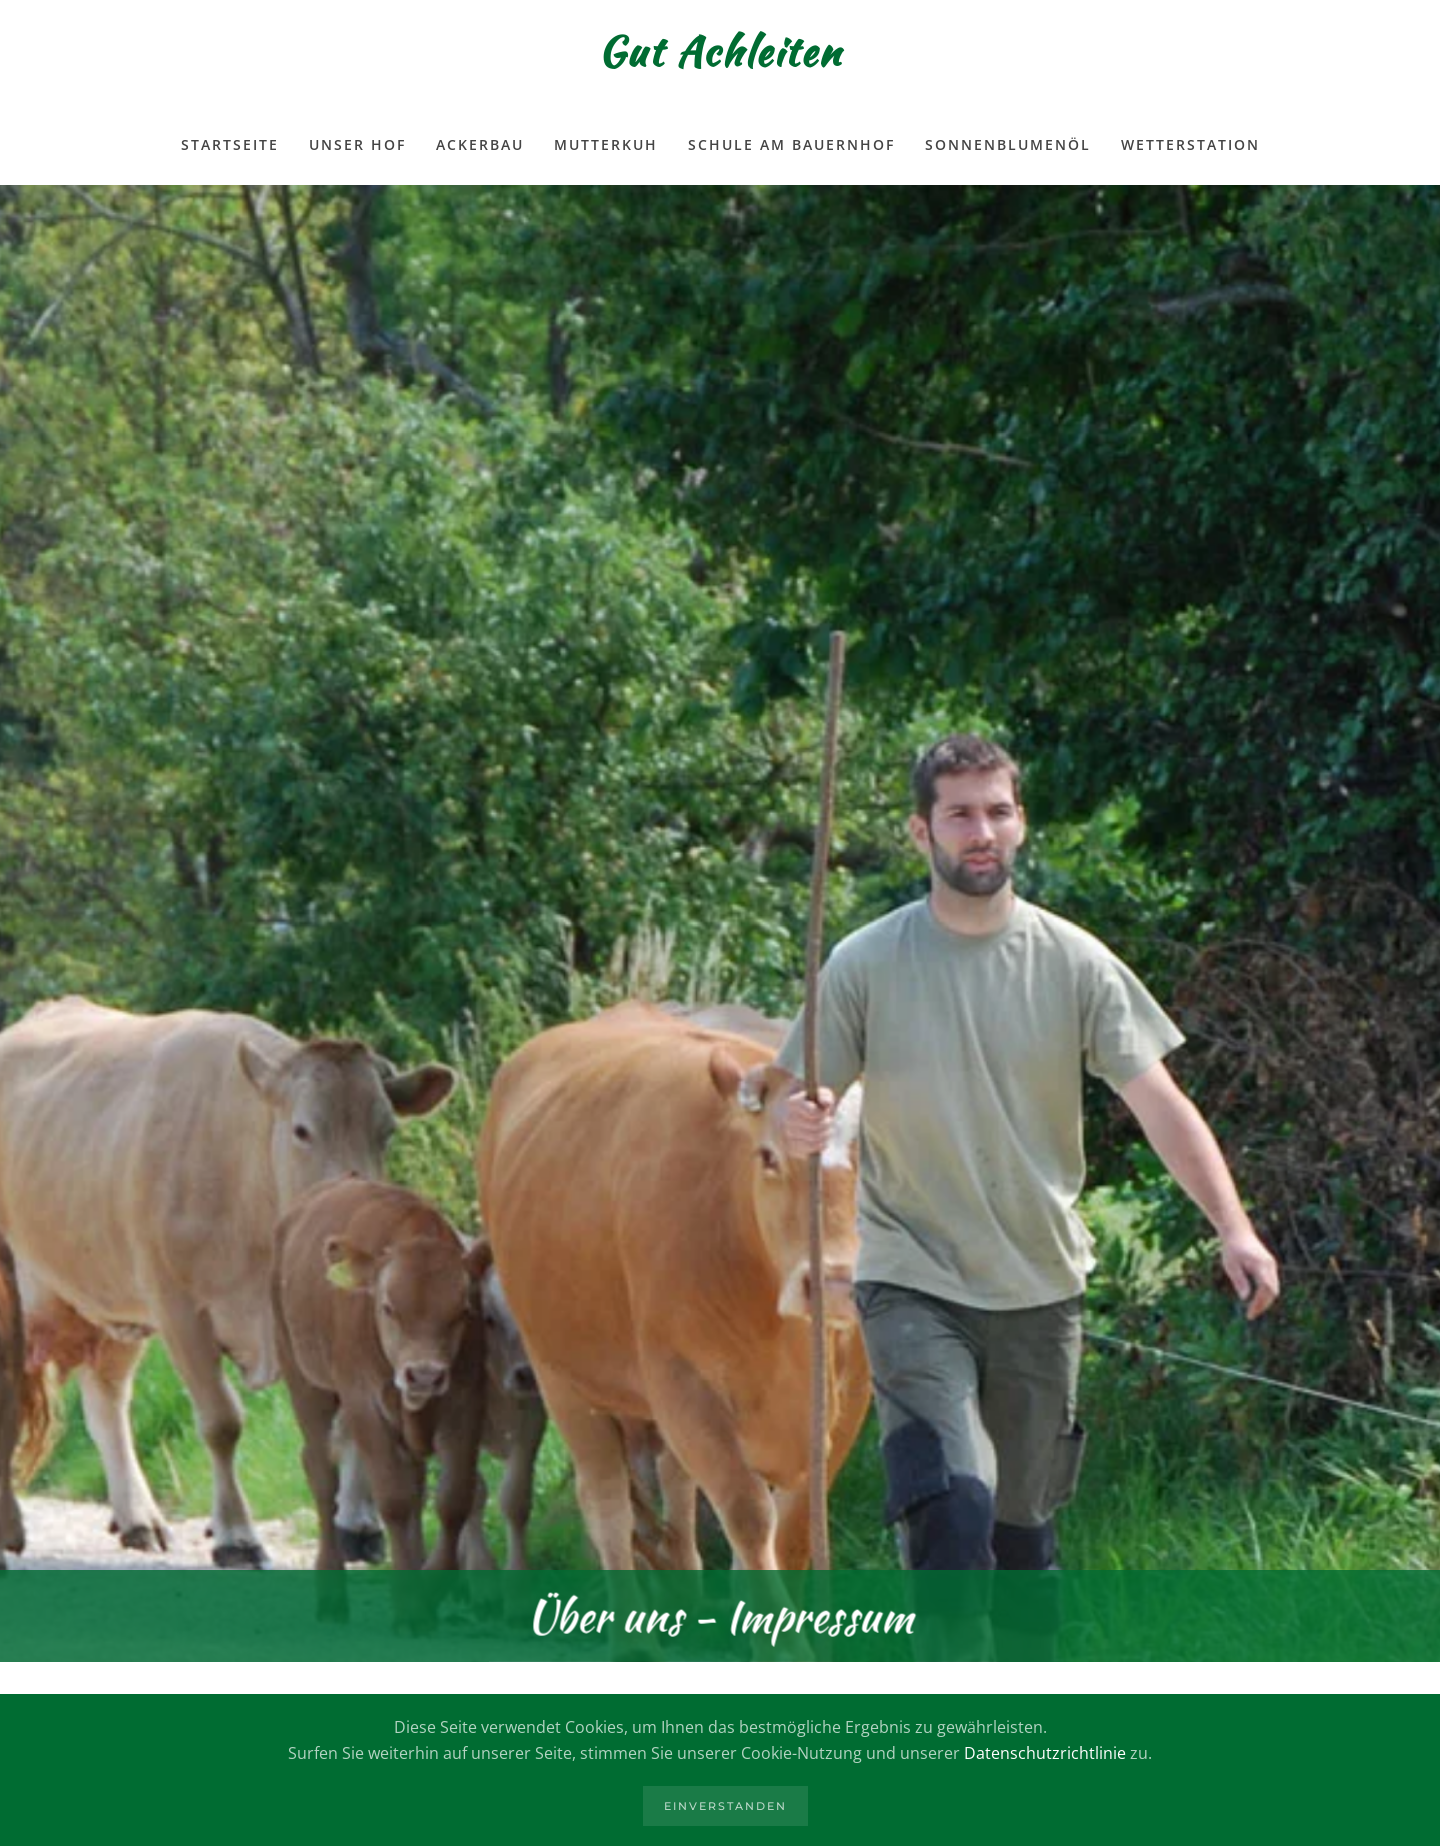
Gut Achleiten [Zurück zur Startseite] (720, 52)
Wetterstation (1190, 144)
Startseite (230, 144)
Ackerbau (480, 144)
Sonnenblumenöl (1008, 144)
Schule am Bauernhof (791, 144)
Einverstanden (725, 1806)
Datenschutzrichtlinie (1045, 1753)
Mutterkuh (606, 144)
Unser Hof (357, 144)
